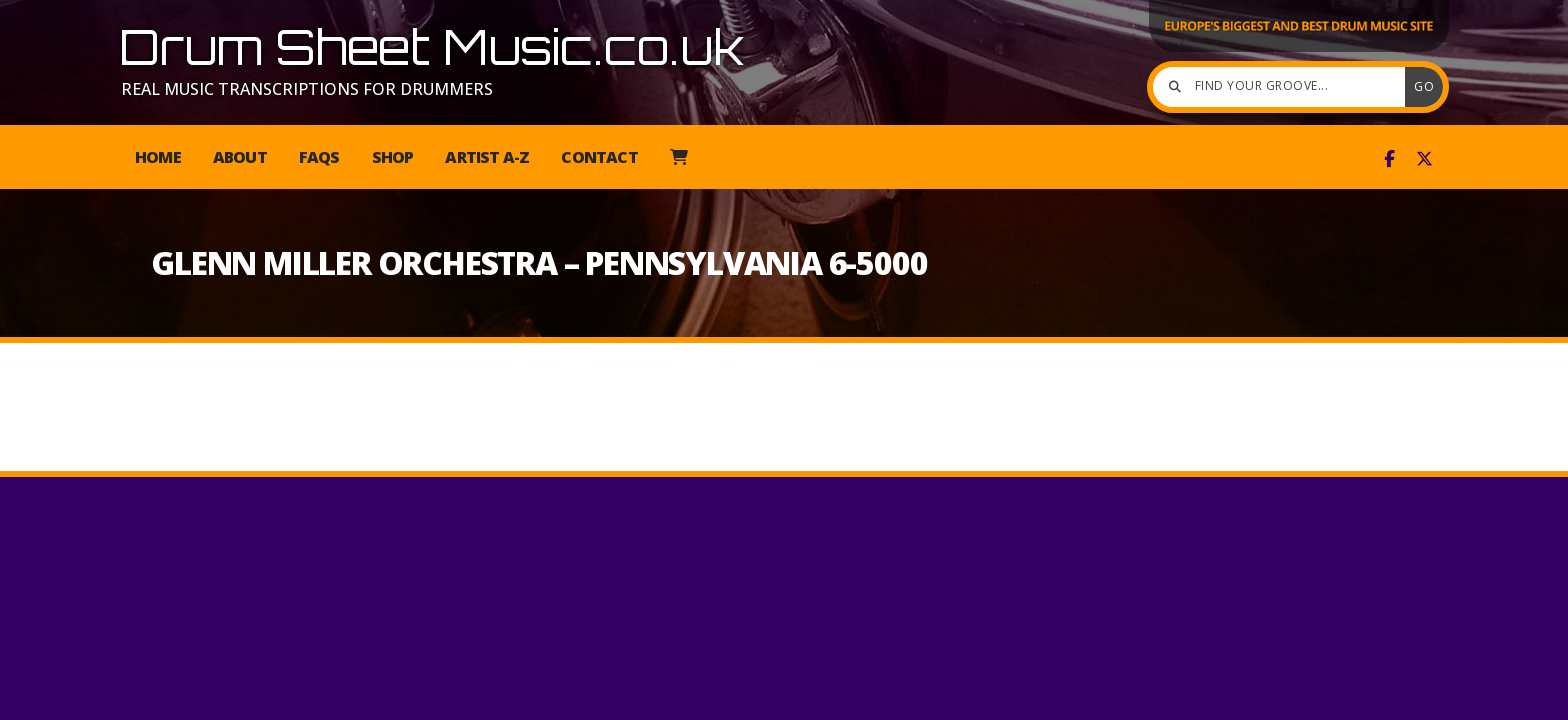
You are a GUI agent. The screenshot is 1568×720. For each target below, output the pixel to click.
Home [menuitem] (158, 157)
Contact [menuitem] (599, 157)
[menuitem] (678, 157)
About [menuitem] (240, 157)
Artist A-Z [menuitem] (487, 157)
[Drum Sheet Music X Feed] (1424, 159)
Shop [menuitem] (393, 157)
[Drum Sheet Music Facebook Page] (1389, 159)
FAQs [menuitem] (319, 157)
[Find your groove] (1284, 87)
